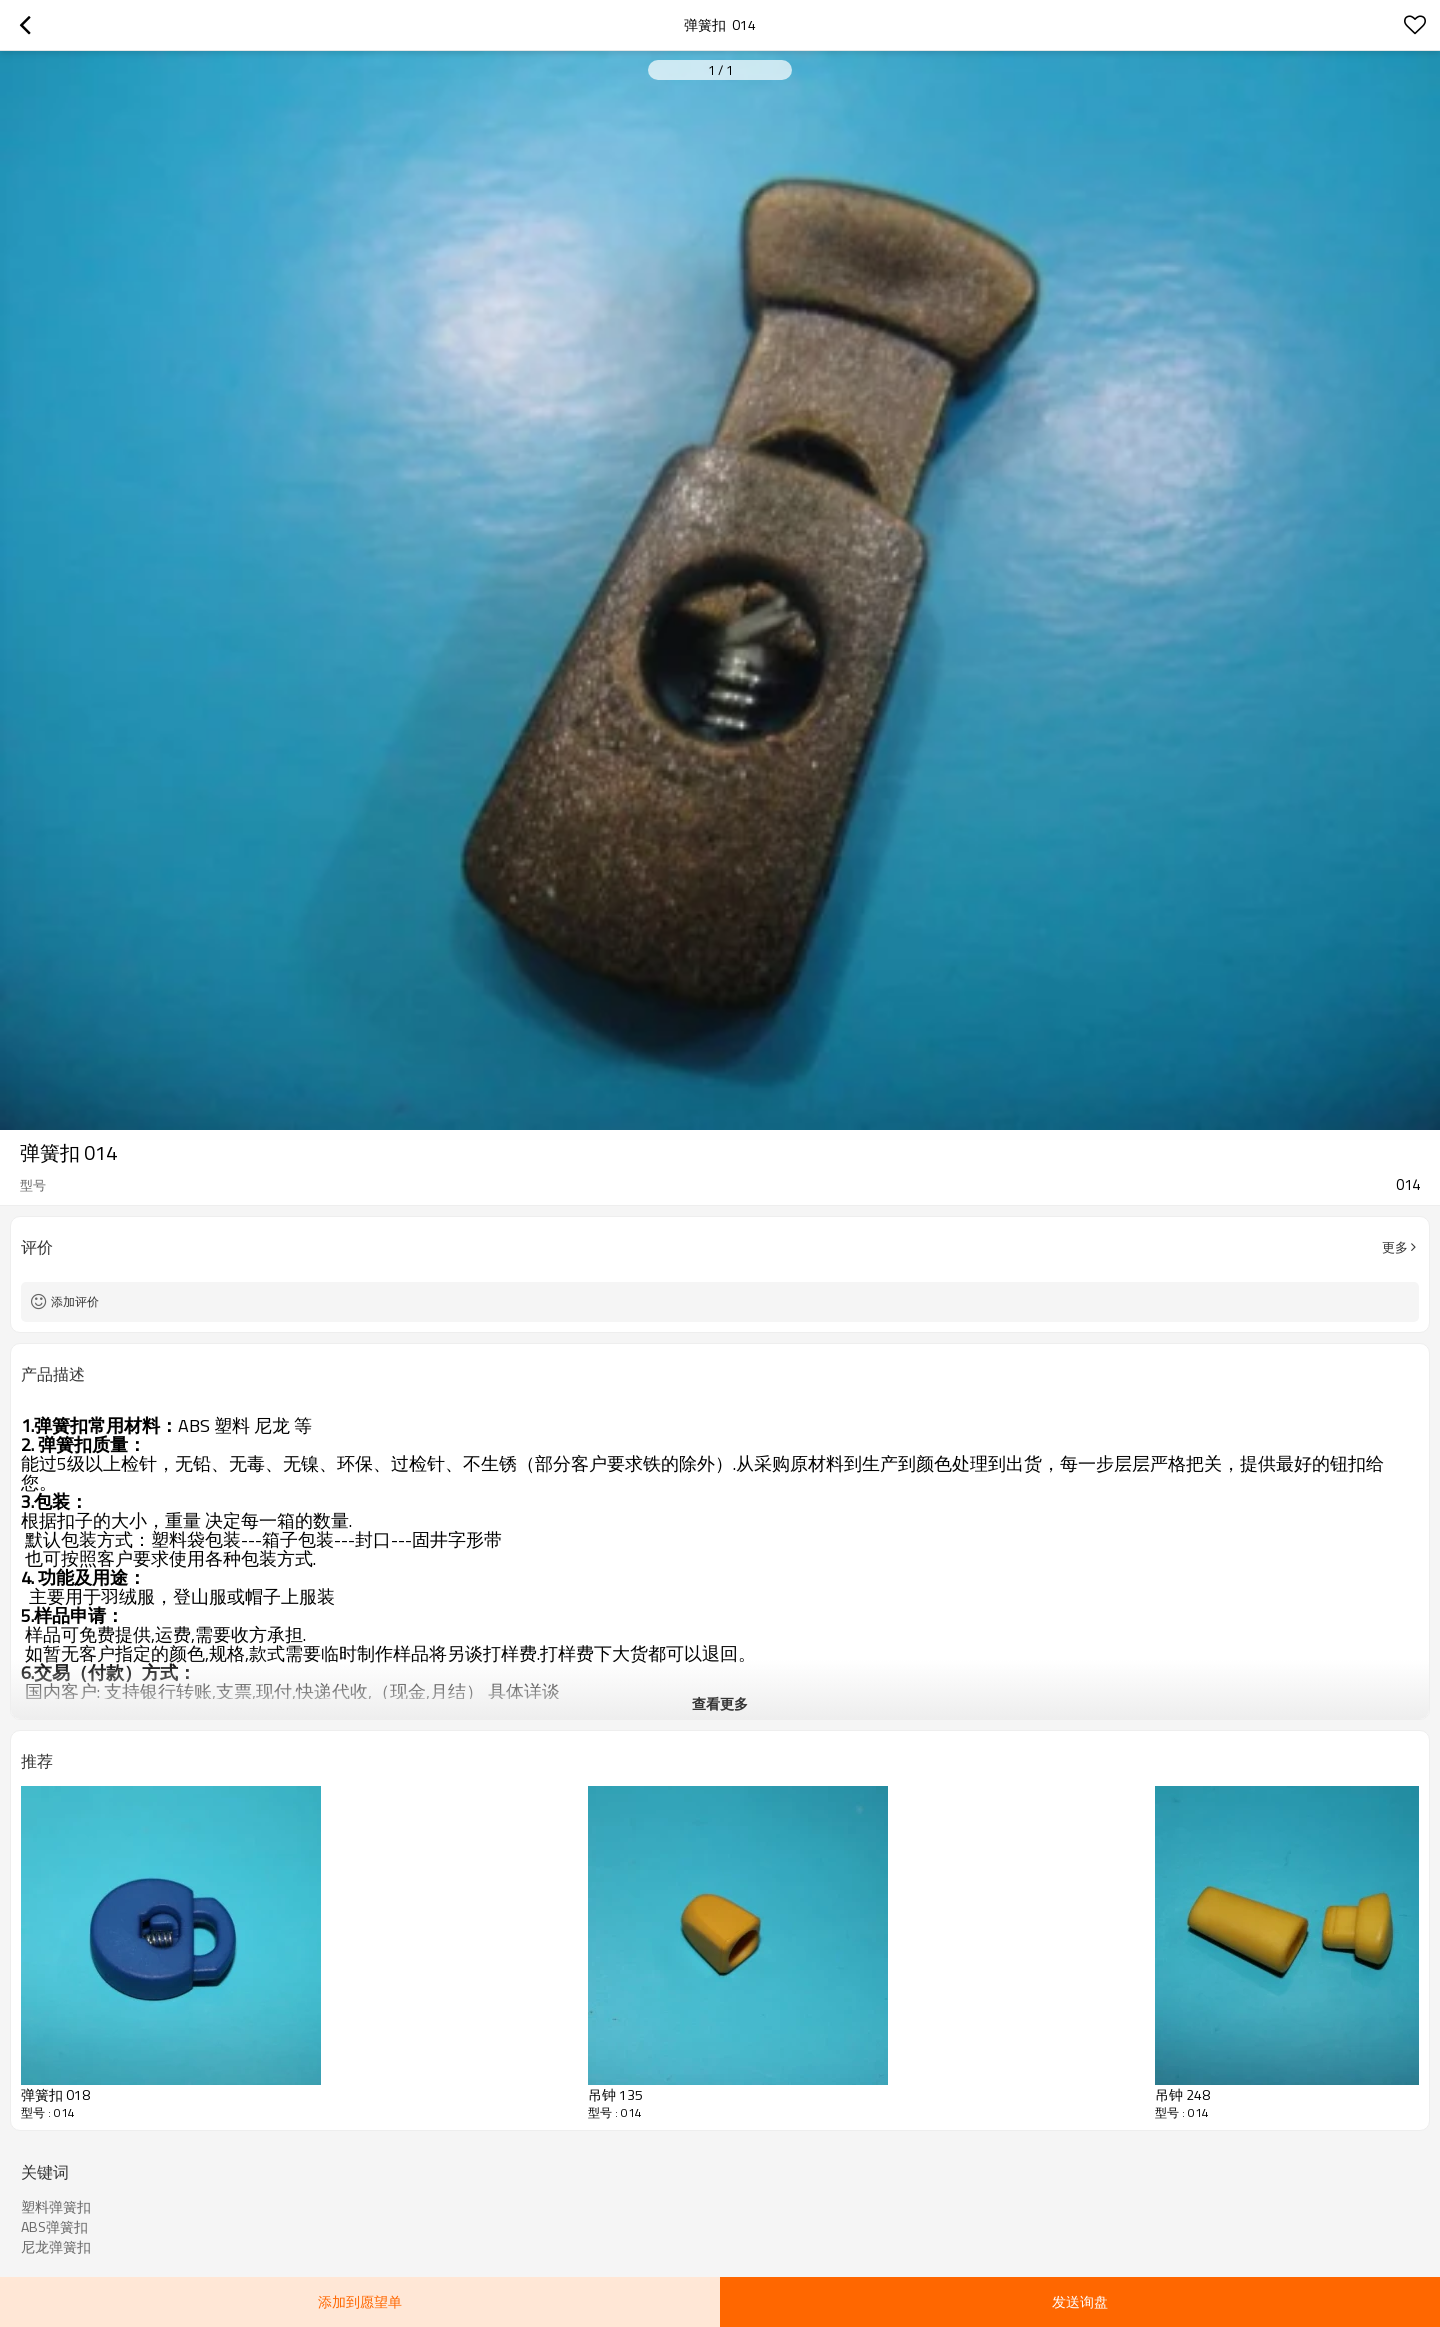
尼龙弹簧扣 (56, 2247)
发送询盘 (1080, 2301)
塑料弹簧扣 (56, 2207)
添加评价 (75, 1301)
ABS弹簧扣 (54, 2227)
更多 (1395, 1247)
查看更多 (720, 1703)
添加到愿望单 (360, 2301)
